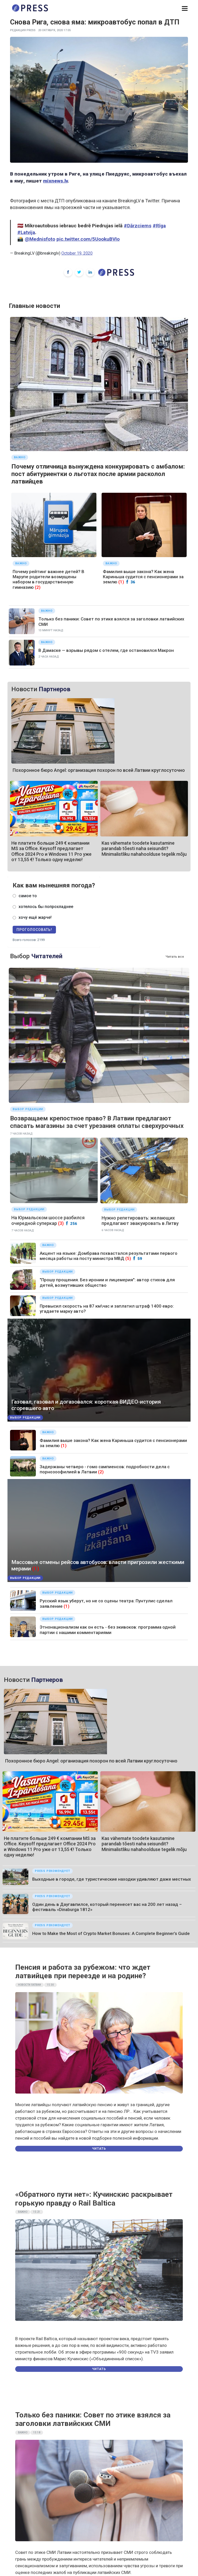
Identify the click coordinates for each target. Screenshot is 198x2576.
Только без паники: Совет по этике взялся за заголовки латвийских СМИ (92, 2419)
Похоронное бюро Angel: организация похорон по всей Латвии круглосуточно (99, 770)
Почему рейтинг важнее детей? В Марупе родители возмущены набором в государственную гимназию (48, 579)
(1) (121, 581)
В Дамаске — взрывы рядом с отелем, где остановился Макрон (106, 650)
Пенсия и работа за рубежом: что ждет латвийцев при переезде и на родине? (82, 1971)
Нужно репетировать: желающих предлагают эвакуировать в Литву (140, 1220)
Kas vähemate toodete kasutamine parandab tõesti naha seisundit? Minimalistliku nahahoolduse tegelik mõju (144, 848)
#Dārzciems (137, 226)
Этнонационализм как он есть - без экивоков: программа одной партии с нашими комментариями (108, 1629)
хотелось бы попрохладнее (46, 906)
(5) (128, 1258)
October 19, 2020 (77, 253)
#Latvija (26, 232)
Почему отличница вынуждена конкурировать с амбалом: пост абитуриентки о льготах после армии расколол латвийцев (98, 474)
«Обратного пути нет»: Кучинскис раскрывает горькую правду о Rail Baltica (93, 2198)
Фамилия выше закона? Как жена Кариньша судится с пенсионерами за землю (143, 577)
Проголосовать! (34, 930)
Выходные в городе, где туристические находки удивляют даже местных (111, 1879)
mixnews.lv (55, 181)
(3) (61, 1223)
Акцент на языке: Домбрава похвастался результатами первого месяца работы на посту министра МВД (108, 1256)
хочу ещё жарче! (35, 917)
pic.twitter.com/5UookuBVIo (88, 239)
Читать (99, 2148)
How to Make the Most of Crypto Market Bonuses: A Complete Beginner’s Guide (111, 1933)
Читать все (175, 956)
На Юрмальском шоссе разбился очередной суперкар (48, 1220)
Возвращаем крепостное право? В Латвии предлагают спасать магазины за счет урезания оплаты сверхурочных (97, 1122)
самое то (28, 895)
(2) (37, 587)
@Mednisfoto (40, 239)
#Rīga (159, 226)
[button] (185, 8)
